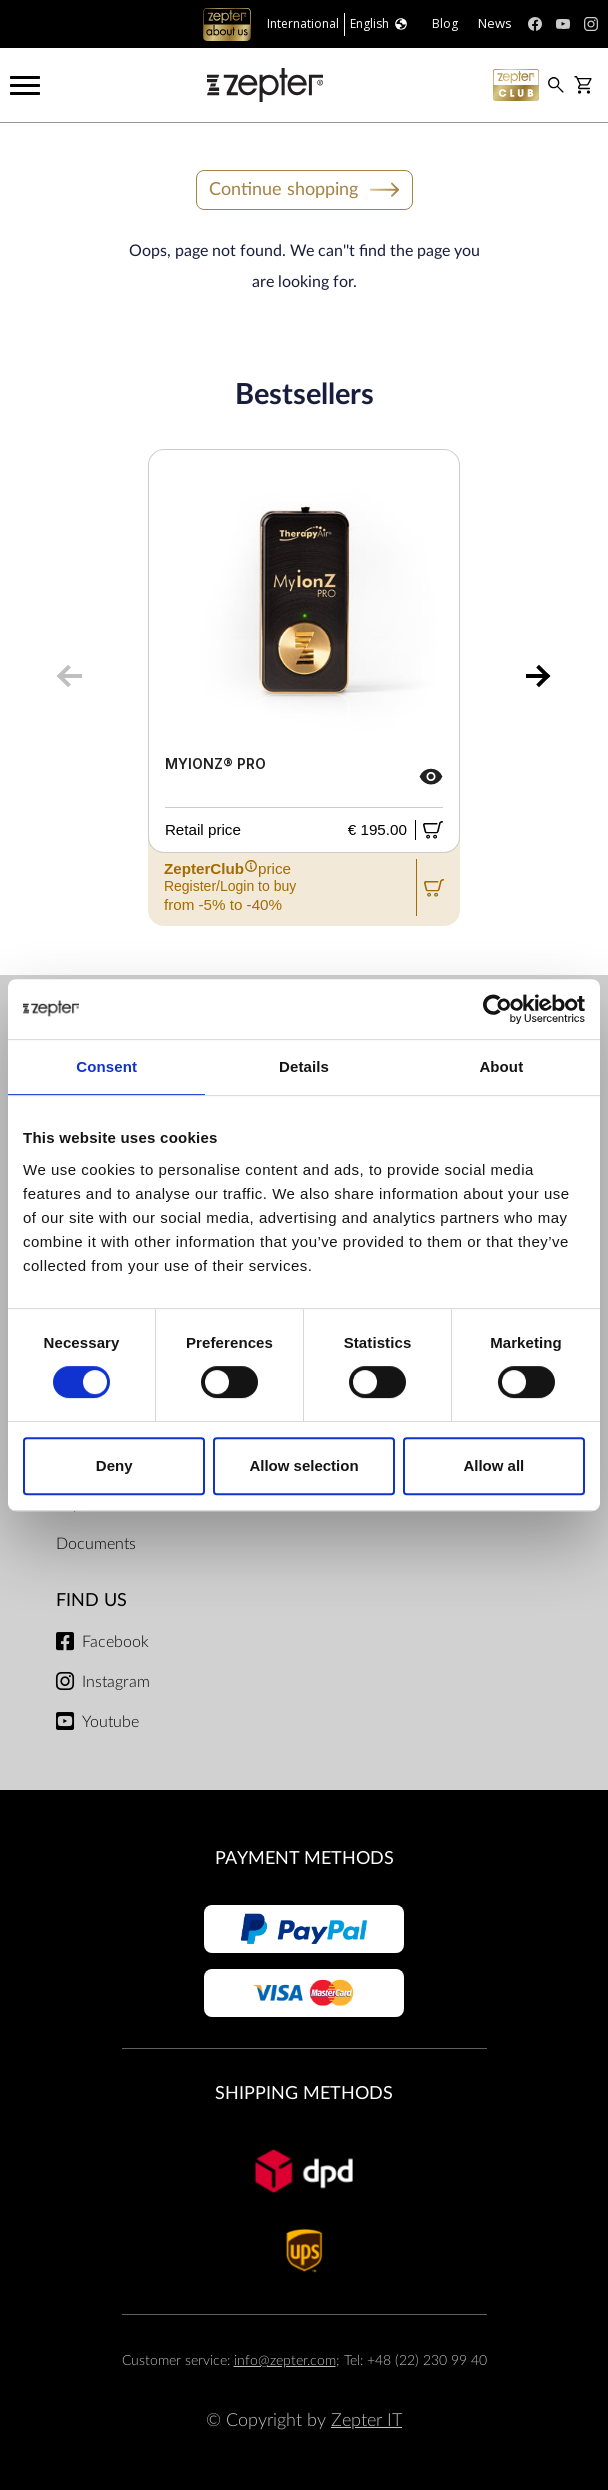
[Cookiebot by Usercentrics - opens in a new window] (497, 1009)
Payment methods (304, 1858)
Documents (96, 1544)
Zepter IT (366, 2420)
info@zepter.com (285, 2360)
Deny (114, 1465)
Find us (91, 1600)
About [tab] (501, 1066)
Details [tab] (304, 1066)
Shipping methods (304, 2093)
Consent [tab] (106, 1066)
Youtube (110, 1722)
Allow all (493, 1465)
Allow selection (303, 1465)
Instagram (116, 1682)
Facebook (115, 1642)
